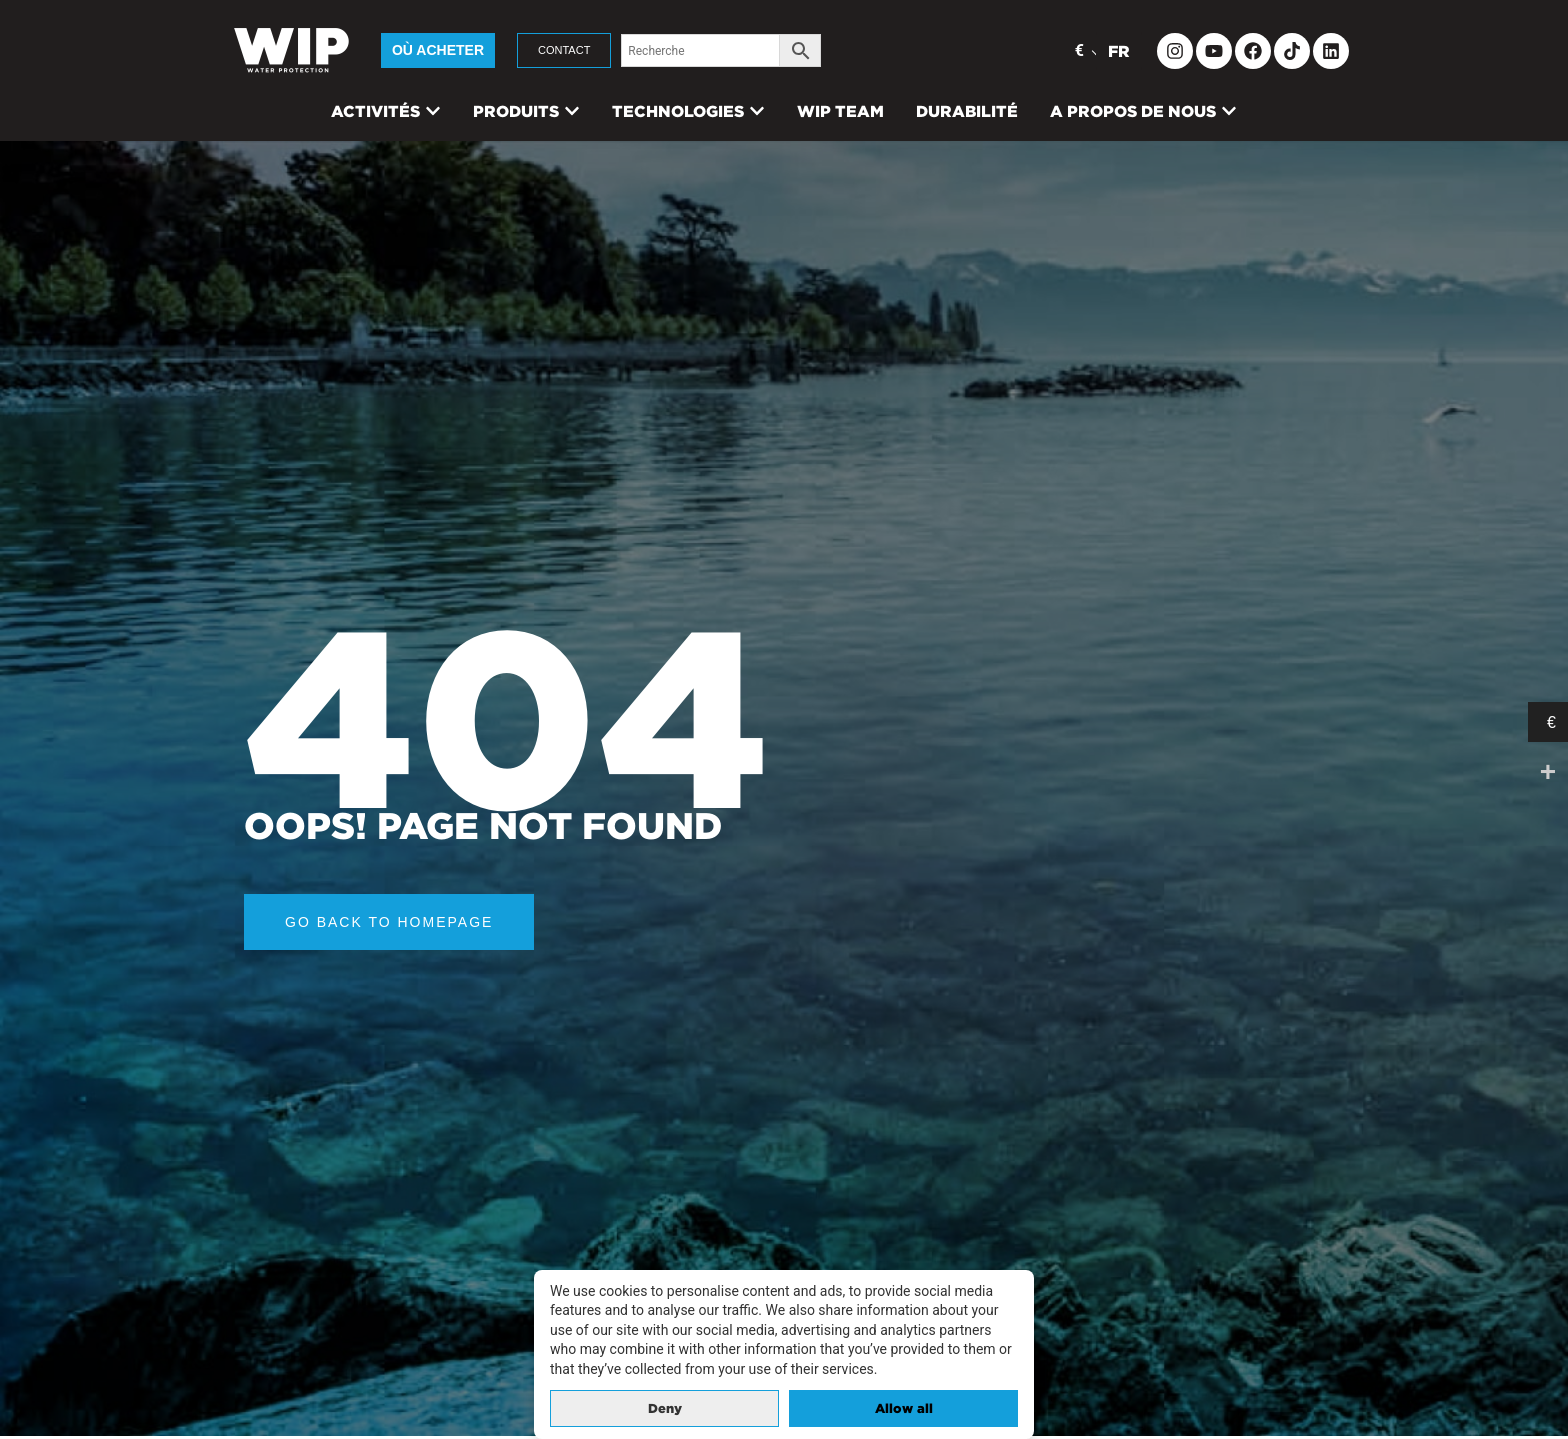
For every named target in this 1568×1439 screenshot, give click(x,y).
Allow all (904, 1408)
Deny (665, 1408)
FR (1119, 51)
